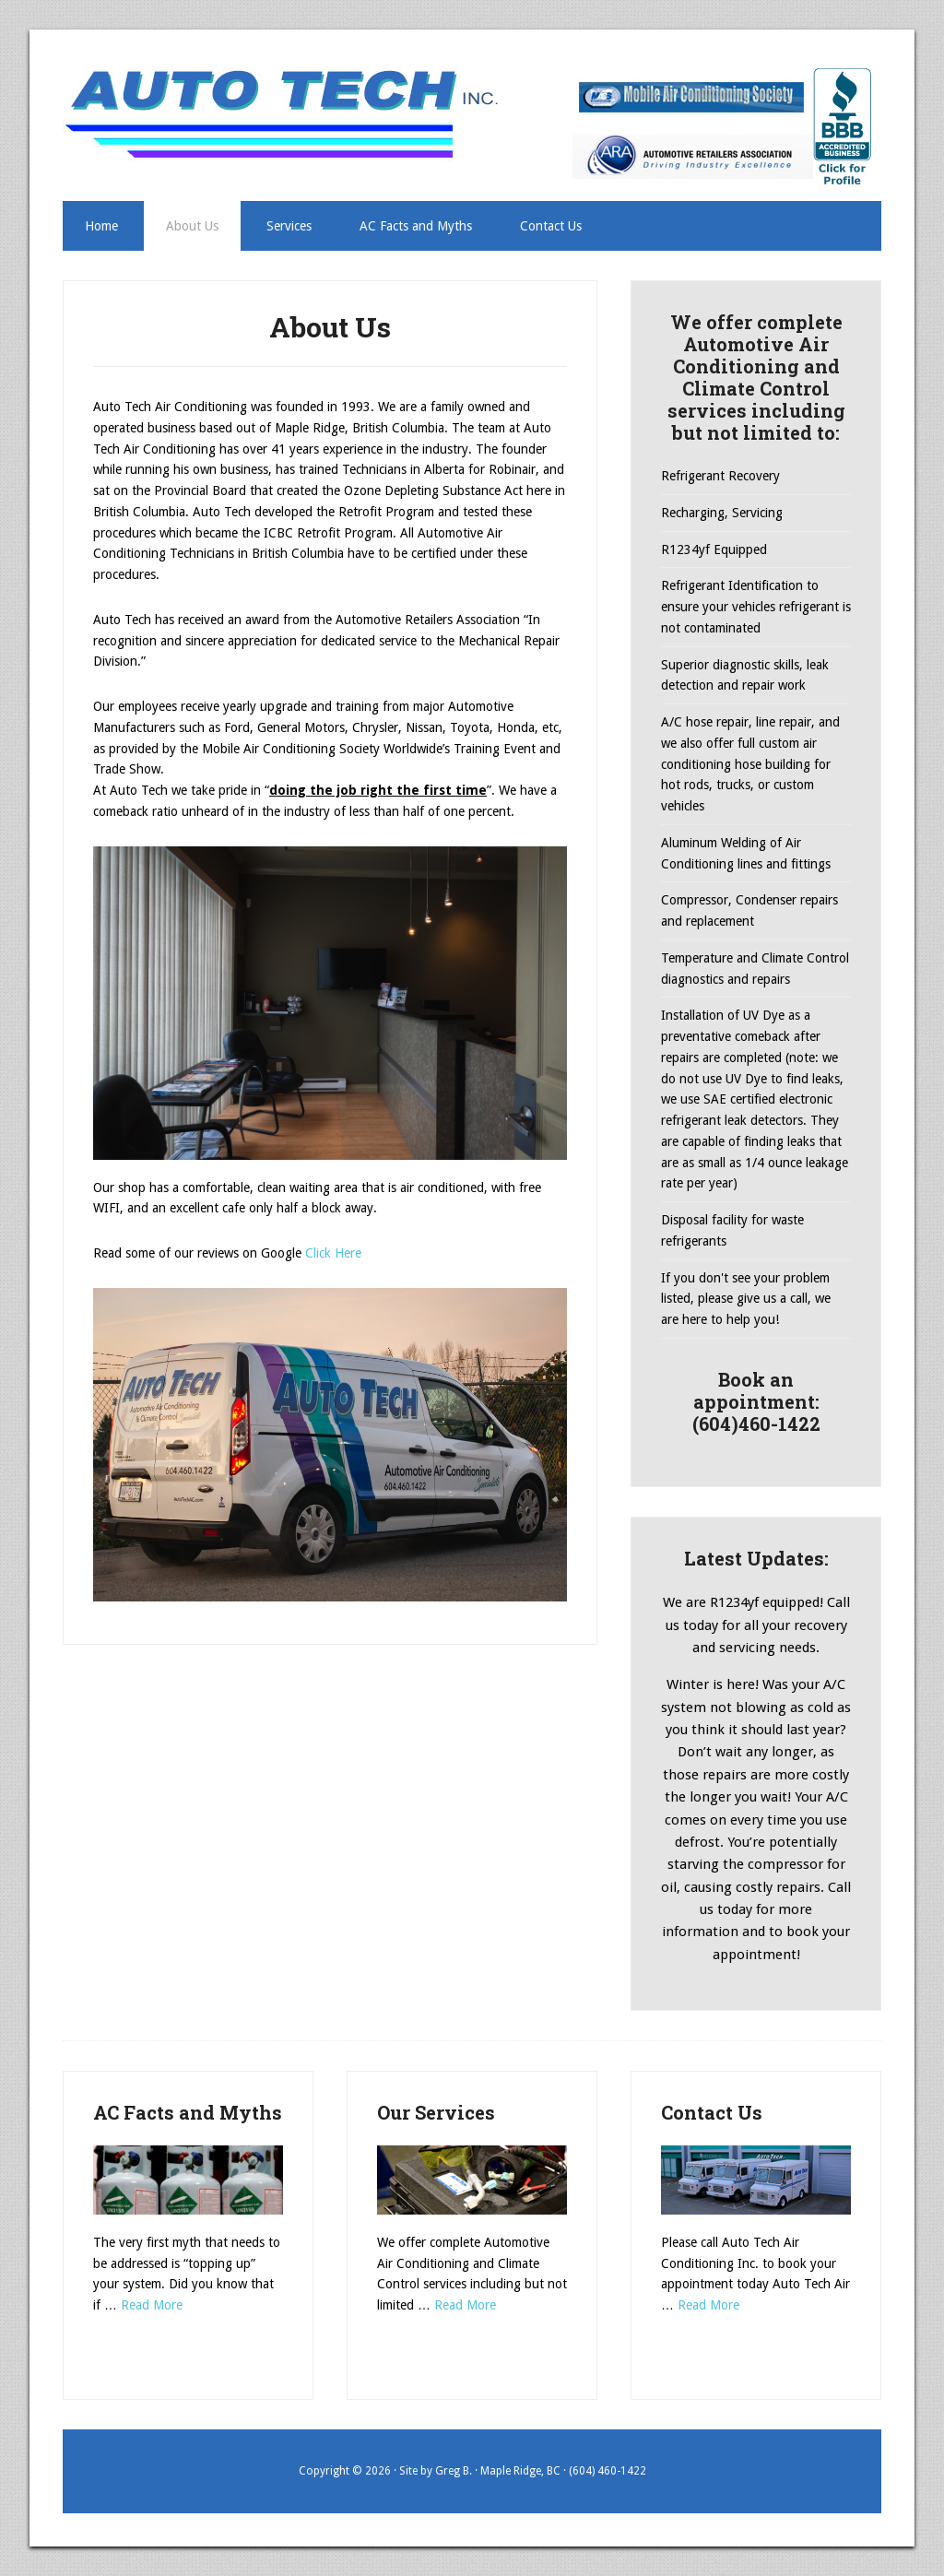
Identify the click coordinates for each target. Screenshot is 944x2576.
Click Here (333, 1253)
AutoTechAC (286, 113)
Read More (152, 2305)
